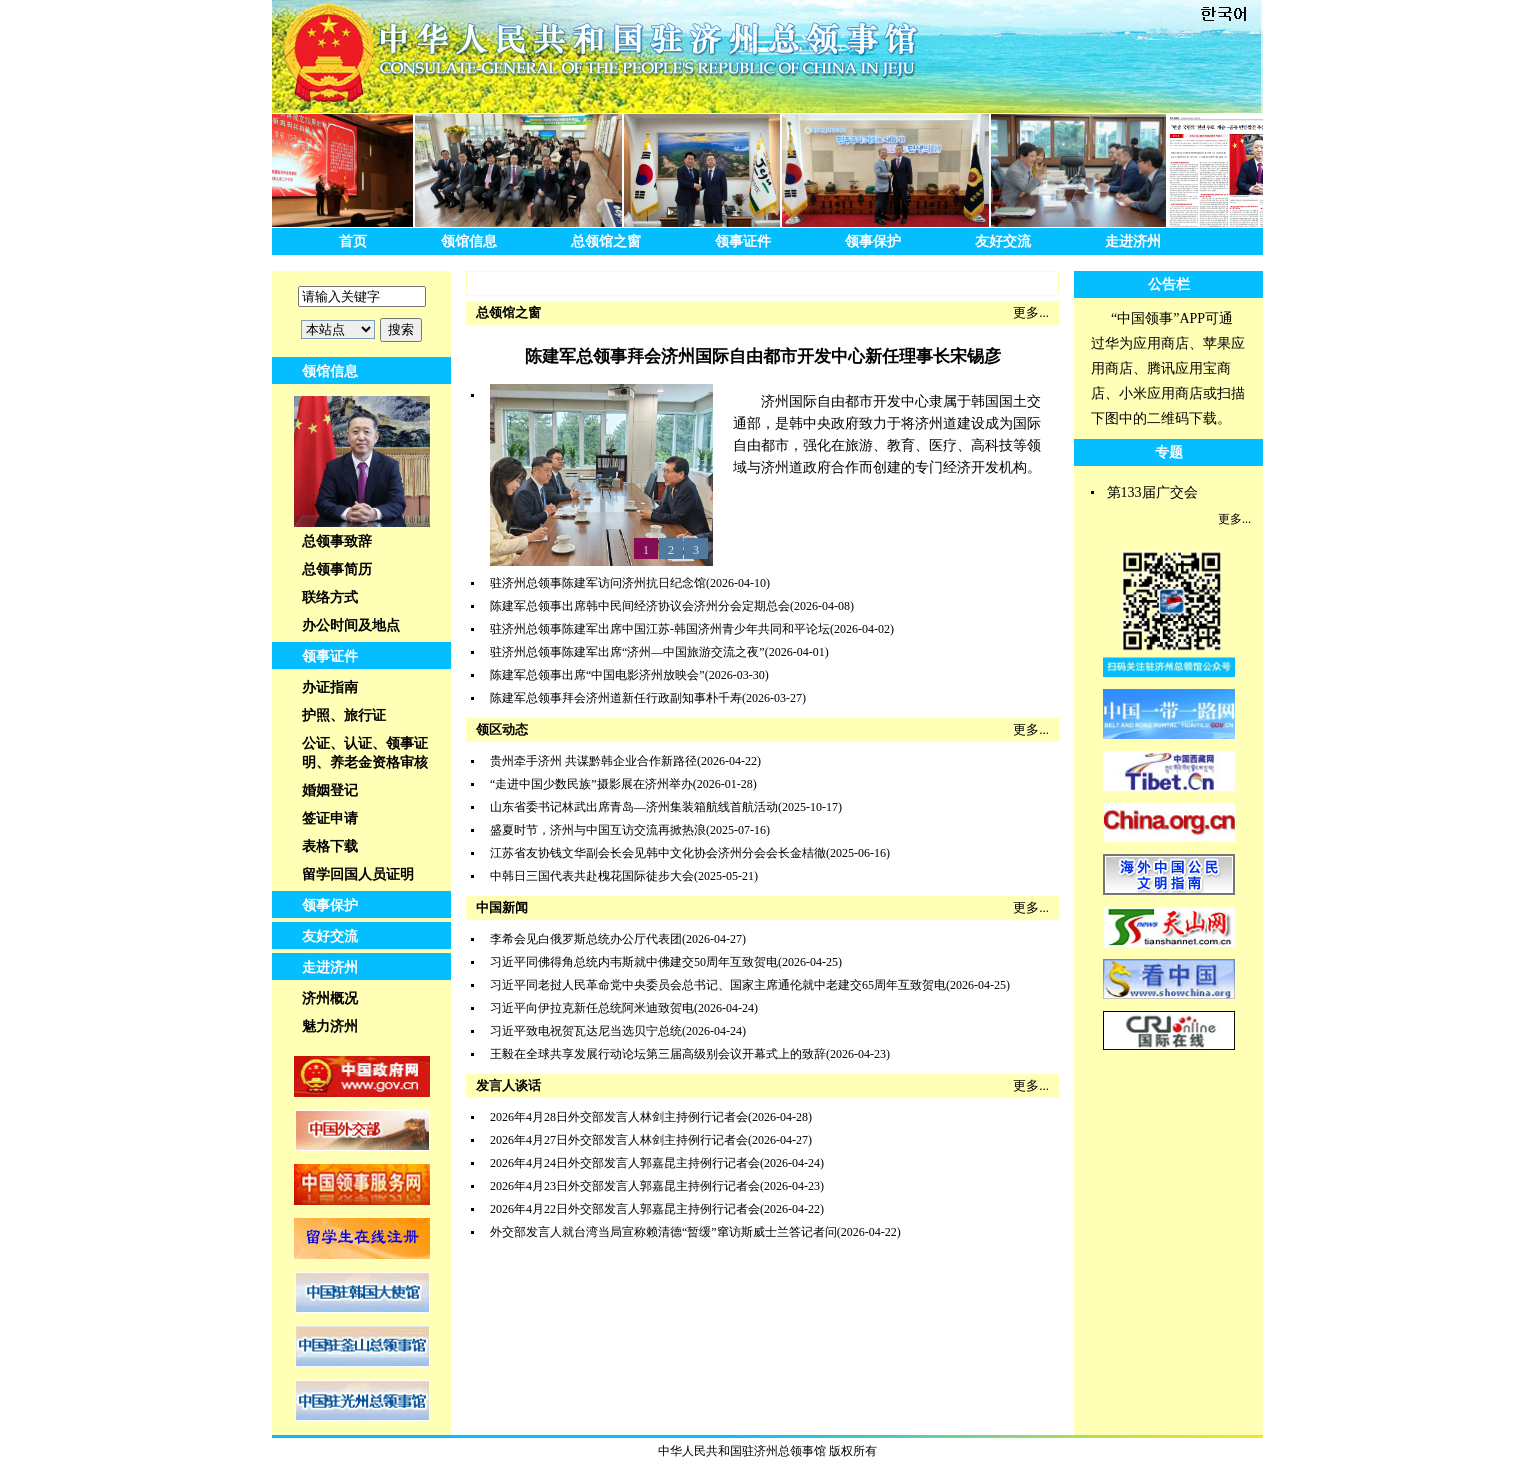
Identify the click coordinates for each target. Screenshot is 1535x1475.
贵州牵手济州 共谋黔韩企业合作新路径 (593, 761)
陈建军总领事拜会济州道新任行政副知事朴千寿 (616, 698)
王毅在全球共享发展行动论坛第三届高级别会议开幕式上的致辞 (658, 1054)
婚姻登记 (330, 790)
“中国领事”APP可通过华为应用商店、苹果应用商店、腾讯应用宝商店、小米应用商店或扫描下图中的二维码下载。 (1168, 368)
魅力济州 (330, 1026)
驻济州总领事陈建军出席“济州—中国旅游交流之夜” (627, 652)
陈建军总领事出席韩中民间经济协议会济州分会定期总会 (640, 606)
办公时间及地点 (351, 625)
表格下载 (330, 846)
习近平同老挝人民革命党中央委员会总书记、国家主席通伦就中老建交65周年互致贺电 (718, 985)
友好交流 (1003, 241)
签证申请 (330, 818)
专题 (1169, 452)
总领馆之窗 (606, 241)
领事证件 (743, 241)
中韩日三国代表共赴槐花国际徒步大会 (592, 876)
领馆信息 (469, 241)
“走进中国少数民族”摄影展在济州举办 (591, 784)
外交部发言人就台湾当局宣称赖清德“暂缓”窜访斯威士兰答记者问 (663, 1232)
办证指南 (330, 687)
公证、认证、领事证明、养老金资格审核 (365, 753)
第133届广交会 (1152, 492)
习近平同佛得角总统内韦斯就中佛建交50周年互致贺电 (634, 962)
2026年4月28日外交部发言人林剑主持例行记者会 (619, 1117)
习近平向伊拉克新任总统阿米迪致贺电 (592, 1008)
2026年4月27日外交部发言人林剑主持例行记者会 (619, 1140)
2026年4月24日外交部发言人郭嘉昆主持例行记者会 (625, 1163)
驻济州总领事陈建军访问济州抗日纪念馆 (598, 583)
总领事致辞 (337, 541)
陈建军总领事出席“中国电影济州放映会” (597, 675)
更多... (1031, 312)
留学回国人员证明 (358, 874)
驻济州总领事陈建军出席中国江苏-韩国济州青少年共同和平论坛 (660, 629)
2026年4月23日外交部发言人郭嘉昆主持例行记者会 (625, 1186)
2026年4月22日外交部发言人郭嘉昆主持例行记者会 (625, 1209)
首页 (353, 241)
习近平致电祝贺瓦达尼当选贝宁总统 (586, 1031)
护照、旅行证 (344, 715)
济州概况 (330, 998)
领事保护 (873, 241)
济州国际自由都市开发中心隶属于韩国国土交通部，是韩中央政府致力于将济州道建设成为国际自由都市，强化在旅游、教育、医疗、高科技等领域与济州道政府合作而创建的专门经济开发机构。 (887, 434)
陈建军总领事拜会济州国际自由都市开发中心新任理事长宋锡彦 (763, 356)
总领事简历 (337, 569)
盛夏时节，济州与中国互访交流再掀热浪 (598, 830)
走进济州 (1133, 241)
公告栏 (1169, 284)
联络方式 (330, 597)
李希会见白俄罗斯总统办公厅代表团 (586, 939)
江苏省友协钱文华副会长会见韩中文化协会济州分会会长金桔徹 (658, 853)
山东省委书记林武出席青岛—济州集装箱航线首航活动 (634, 807)
